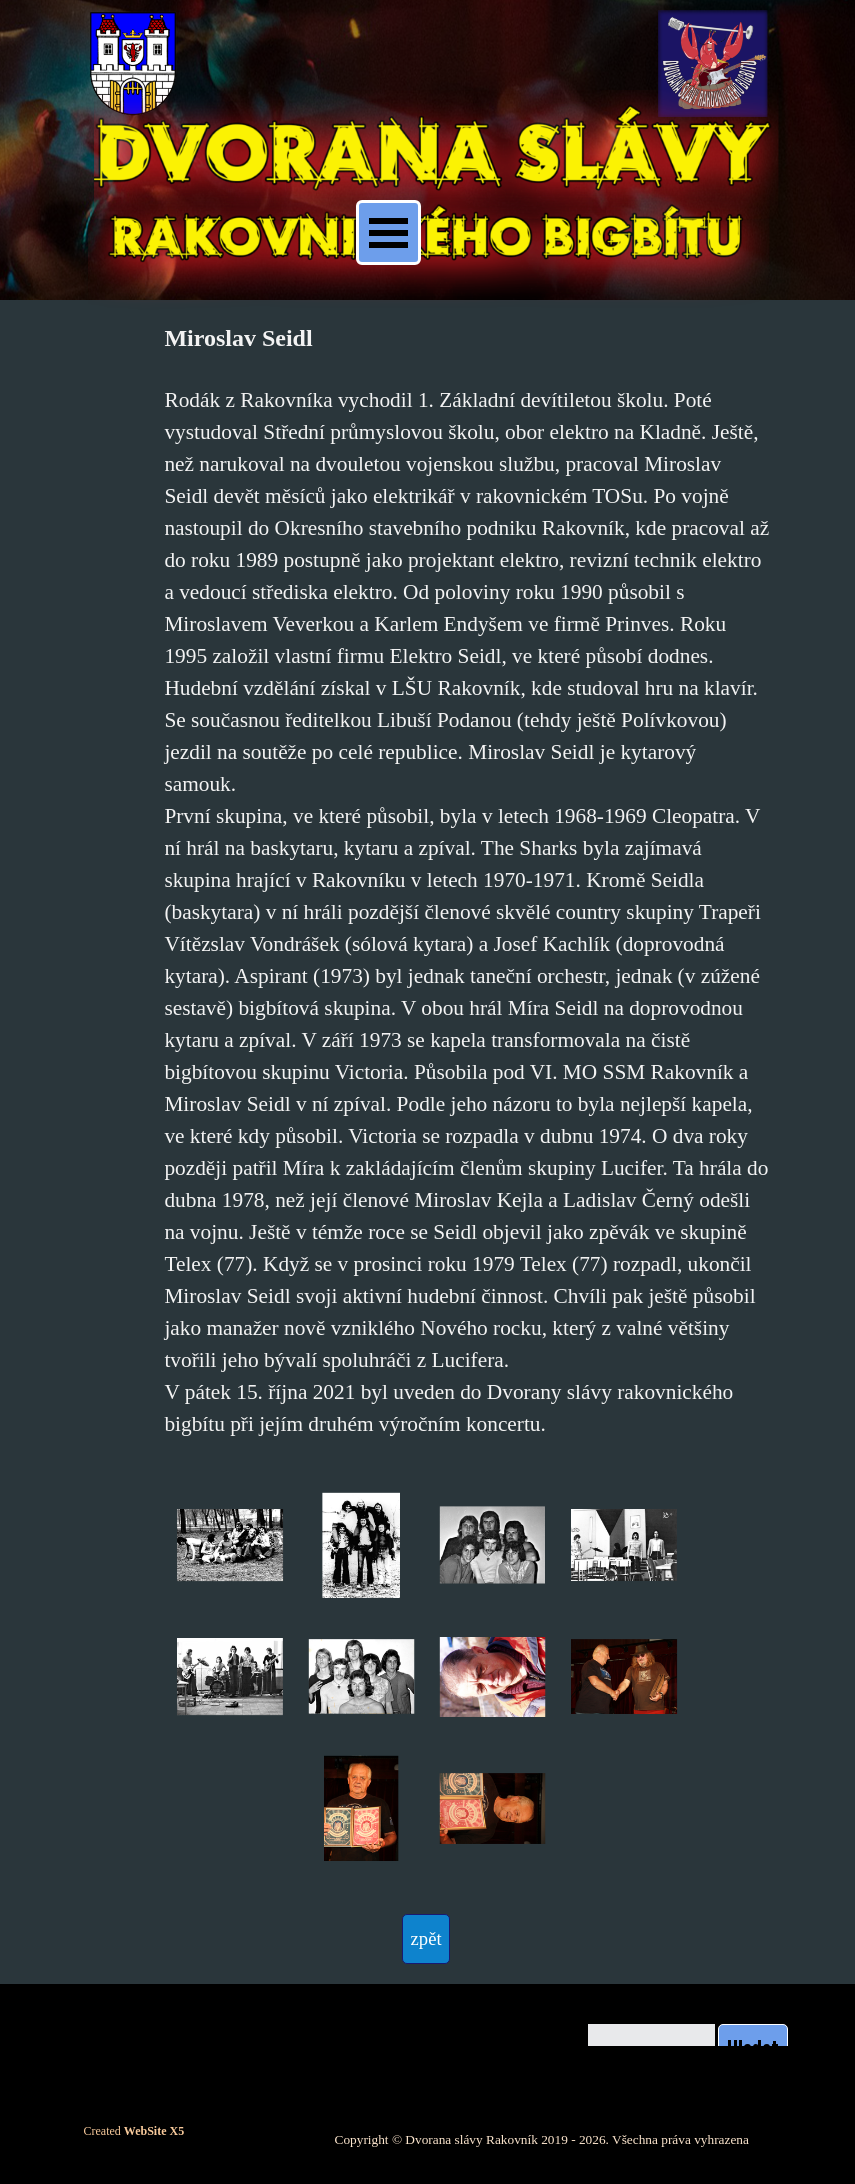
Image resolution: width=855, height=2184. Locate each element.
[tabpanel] (466, 880)
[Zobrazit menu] (388, 232)
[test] (426, 1939)
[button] (229, 1545)
